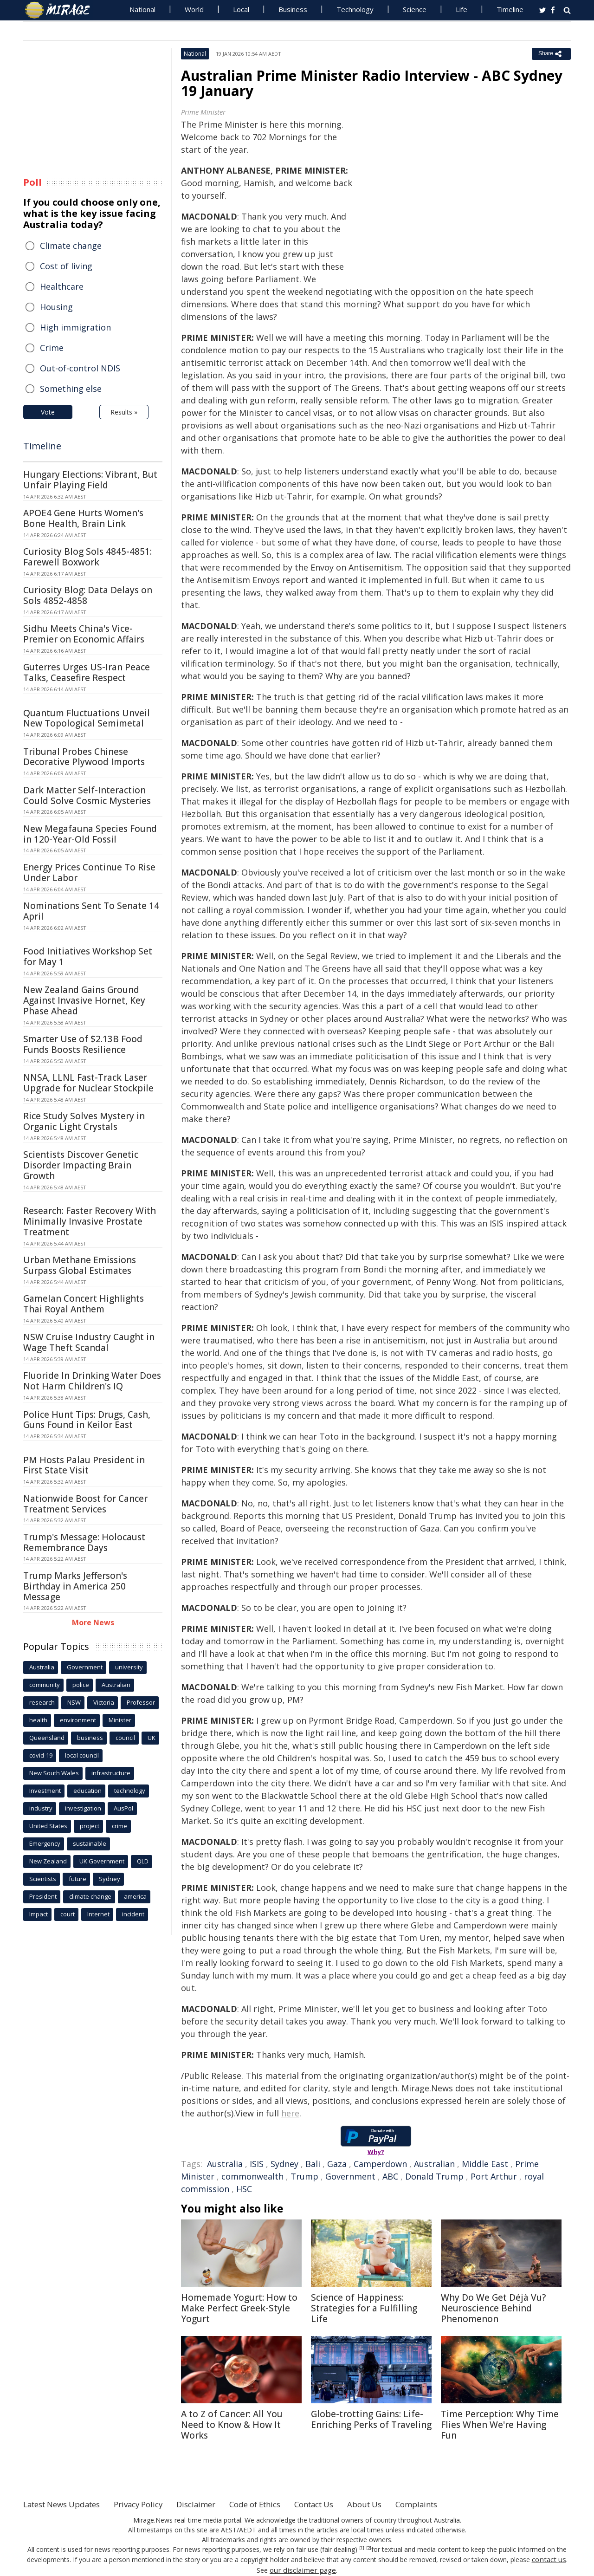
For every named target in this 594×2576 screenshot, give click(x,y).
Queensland (47, 1737)
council (125, 1737)
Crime (52, 347)
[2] (368, 2548)
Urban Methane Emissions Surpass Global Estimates (79, 1265)
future (77, 1879)
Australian (434, 2163)
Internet (98, 1914)
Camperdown (380, 2163)
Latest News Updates (66, 2504)
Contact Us (340, 2504)
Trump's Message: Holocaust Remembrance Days (84, 1542)
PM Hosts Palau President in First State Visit (84, 1465)
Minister (120, 1720)
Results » (123, 412)
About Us (395, 2504)
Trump (304, 2176)
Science (414, 9)
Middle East (485, 2163)
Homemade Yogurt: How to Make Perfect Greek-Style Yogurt (239, 2308)
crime (119, 1826)
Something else (71, 388)
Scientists (42, 1879)
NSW (74, 1702)
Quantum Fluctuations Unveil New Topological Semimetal (86, 718)
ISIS (257, 2163)
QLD (142, 1861)
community (44, 1685)
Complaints (451, 2504)
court (67, 1914)
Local (241, 9)
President (43, 1896)
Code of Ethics (275, 2504)
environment (78, 1720)
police (80, 1685)
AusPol (123, 1808)
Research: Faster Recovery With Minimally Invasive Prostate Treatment (89, 1221)
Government (350, 2176)
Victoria (103, 1702)
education (87, 1790)
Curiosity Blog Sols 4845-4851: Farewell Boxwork (87, 556)
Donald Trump (434, 2176)
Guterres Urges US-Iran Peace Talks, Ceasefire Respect (86, 672)
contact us (549, 2559)
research (42, 1702)
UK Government (101, 1861)
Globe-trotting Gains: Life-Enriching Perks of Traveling (371, 2419)
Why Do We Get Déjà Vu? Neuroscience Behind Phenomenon (493, 2308)
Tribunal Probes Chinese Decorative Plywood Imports (84, 757)
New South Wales (54, 1773)
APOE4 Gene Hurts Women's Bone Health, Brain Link (83, 518)
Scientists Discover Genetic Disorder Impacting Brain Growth (80, 1165)
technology (129, 1790)
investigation (83, 1808)
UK (151, 1737)
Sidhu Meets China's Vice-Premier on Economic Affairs (83, 634)
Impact (38, 1914)
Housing (56, 306)
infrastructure (110, 1773)
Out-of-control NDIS (80, 368)
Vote (48, 412)
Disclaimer (212, 2504)
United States (48, 1826)
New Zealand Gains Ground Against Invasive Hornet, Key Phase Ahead (84, 1000)
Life (461, 9)
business (90, 1737)
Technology (355, 9)
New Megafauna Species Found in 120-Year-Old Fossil (90, 834)
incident (133, 1914)
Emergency (44, 1843)
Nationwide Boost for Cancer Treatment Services (85, 1503)
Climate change (71, 245)
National (142, 9)
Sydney (284, 2163)
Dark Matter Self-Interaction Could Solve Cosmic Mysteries (87, 795)
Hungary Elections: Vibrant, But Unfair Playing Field (90, 479)
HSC (244, 2188)
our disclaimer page (302, 2568)
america (135, 1896)
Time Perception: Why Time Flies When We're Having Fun (500, 2424)
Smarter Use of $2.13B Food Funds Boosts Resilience (82, 1044)
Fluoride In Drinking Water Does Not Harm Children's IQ (92, 1380)
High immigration (75, 327)
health (38, 1720)
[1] (361, 2548)
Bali (312, 2163)
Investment (45, 1790)
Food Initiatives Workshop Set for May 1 (87, 956)
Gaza (337, 2163)
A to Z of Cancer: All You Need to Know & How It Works (232, 2424)
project (89, 1826)
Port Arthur (494, 2176)
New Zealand (48, 1861)
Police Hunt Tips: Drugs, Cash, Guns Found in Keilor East (86, 1419)
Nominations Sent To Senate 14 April (91, 911)
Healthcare (62, 286)
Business (292, 9)
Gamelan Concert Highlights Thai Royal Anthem (83, 1303)
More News (93, 1622)
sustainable (89, 1843)
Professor (141, 1702)
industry (40, 1808)
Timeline (510, 9)
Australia (225, 2163)
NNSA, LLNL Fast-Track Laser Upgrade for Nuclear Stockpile (88, 1082)
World (194, 9)
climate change (90, 1896)
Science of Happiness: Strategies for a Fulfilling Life (364, 2308)
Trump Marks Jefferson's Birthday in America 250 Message (75, 1586)
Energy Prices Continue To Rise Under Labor (89, 872)
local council (82, 1755)
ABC (390, 2176)
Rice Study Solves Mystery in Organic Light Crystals (84, 1121)
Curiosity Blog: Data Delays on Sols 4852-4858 (87, 595)
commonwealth (252, 2176)
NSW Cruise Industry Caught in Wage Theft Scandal (89, 1342)
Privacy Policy (150, 2504)
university (129, 1667)
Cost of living (66, 266)
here (290, 2113)
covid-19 (40, 1755)
